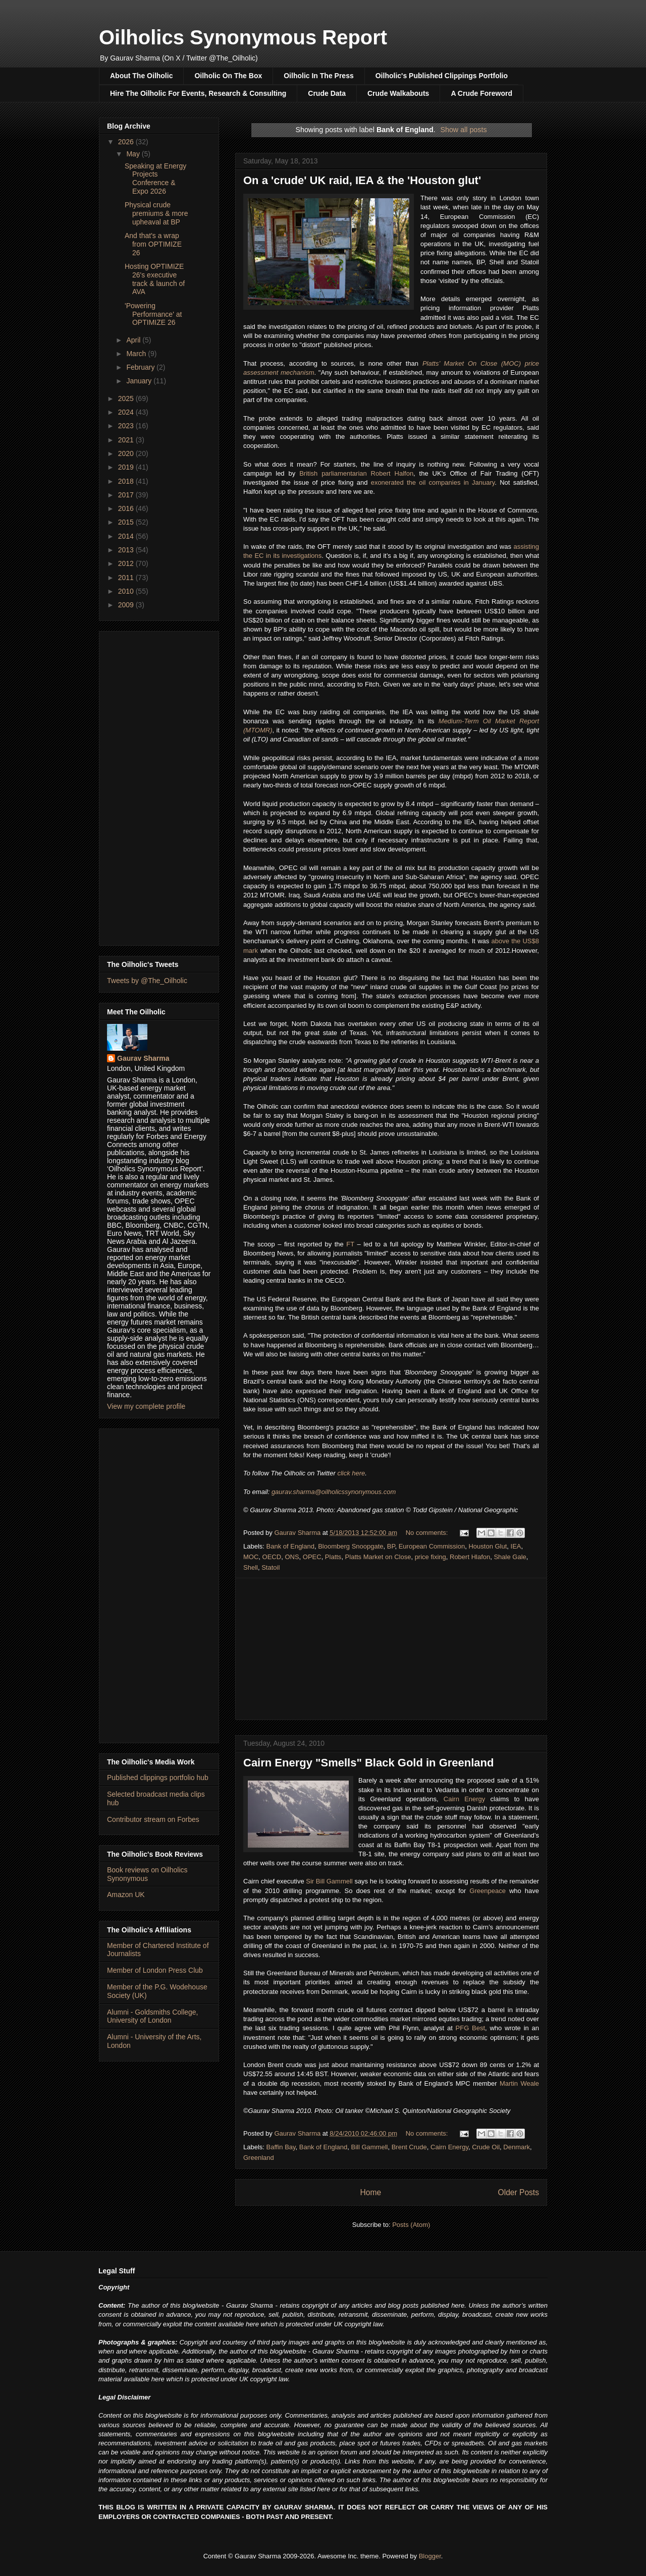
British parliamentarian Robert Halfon (356, 473)
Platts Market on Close (378, 1557)
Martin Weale (519, 2083)
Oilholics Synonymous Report (243, 37)
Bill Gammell (369, 2147)
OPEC (312, 1557)
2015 (127, 522)
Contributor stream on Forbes (153, 1819)
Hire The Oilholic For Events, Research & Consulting (198, 93)
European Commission (432, 1546)
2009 (127, 605)
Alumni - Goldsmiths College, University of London (152, 2016)
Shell (250, 1567)
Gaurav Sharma (143, 1058)
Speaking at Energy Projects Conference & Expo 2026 (155, 178)
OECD (272, 1557)
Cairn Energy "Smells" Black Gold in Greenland (368, 1762)
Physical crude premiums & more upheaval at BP (156, 213)
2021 (127, 440)
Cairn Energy (465, 1799)
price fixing (430, 1557)
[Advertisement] (391, 1649)
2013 (127, 550)
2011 (127, 578)
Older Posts (518, 2192)
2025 (127, 398)
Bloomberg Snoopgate (350, 1546)
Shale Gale (510, 1557)
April (134, 340)
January (139, 381)
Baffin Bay (281, 2147)
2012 (127, 563)
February (141, 367)
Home (370, 2192)
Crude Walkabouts (398, 93)
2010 (127, 591)
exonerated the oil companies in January (433, 482)
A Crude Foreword (481, 93)
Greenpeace (487, 1891)
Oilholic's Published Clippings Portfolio (441, 76)
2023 (127, 426)
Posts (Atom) (411, 2224)
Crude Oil (486, 2147)
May (133, 154)
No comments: (428, 1532)
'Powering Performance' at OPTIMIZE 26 (153, 314)
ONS (292, 1557)
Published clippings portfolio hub (157, 1777)
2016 (127, 508)
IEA (516, 1546)
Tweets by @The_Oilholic (147, 981)
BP (391, 1546)
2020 (127, 453)
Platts (333, 1557)
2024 (127, 412)
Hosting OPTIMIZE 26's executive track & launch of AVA (155, 279)
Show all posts (463, 130)
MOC (250, 1557)
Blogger (430, 2556)
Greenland (258, 2157)
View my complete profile (146, 1406)
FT (350, 1244)
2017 (127, 495)
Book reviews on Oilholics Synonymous (147, 1874)
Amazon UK (126, 1895)
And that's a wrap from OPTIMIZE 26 (153, 244)
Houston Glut (487, 1546)
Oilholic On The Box (228, 76)
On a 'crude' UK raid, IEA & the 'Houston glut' (362, 180)
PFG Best (471, 2028)
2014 (127, 536)
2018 (127, 481)
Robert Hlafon (470, 1557)
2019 (127, 467)
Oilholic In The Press (318, 76)
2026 (127, 142)
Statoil (270, 1567)
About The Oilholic (141, 76)
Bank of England (290, 1546)
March (137, 354)
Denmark (516, 2147)
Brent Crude (409, 2147)
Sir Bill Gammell (329, 1881)
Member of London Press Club (155, 1970)
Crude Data (327, 93)
